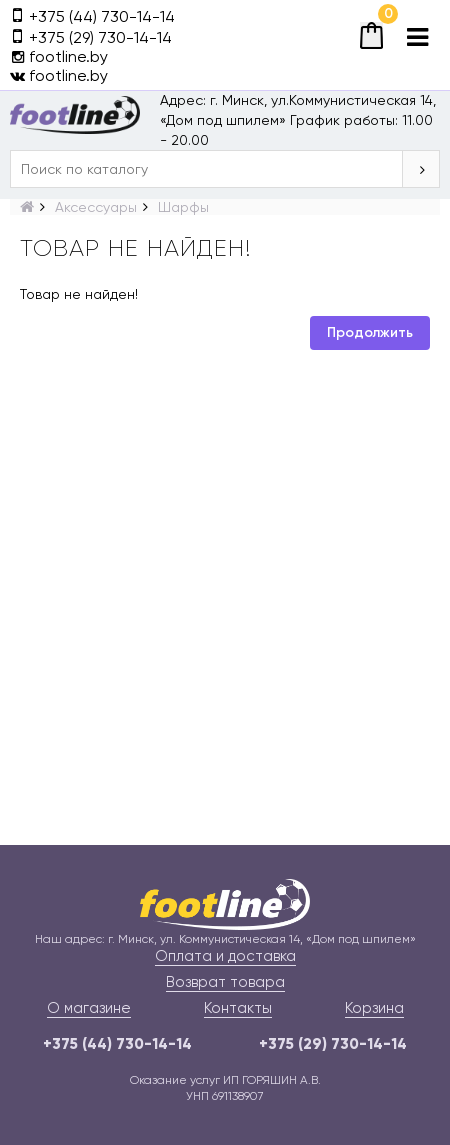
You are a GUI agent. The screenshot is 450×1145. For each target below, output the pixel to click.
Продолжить (370, 332)
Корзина (374, 1008)
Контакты (238, 1008)
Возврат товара (225, 982)
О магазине (89, 1008)
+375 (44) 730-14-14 (117, 1044)
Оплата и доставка (225, 956)
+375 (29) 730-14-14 (333, 1044)
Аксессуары (96, 207)
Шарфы (183, 207)
